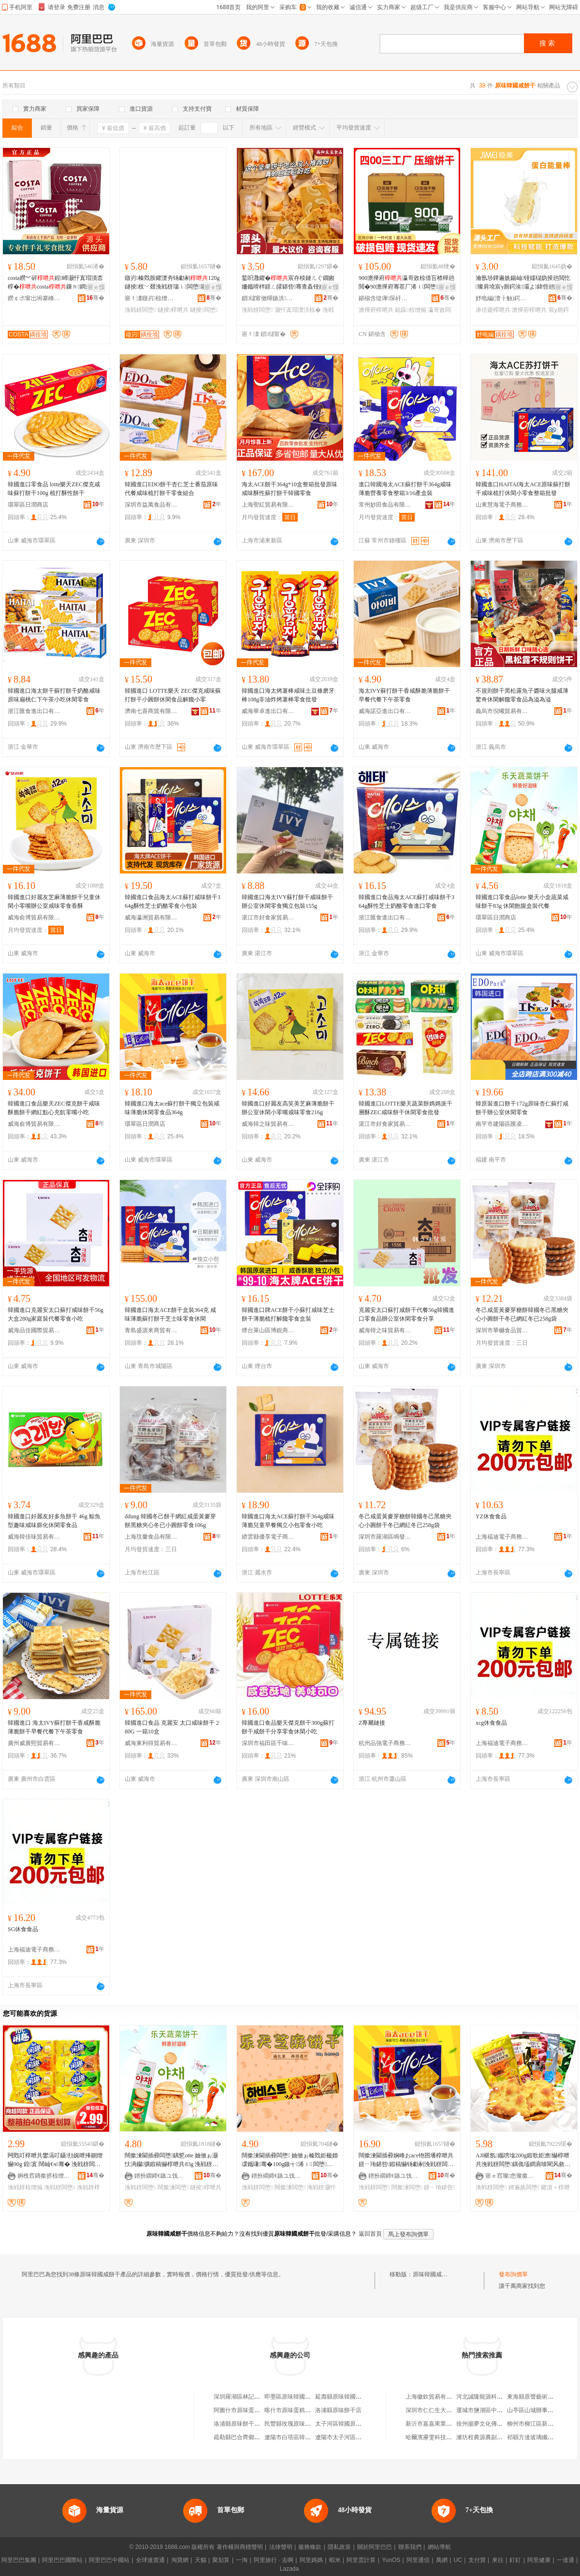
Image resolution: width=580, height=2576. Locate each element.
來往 (498, 2560)
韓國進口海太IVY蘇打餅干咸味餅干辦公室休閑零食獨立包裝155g (287, 901)
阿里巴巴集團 (18, 2560)
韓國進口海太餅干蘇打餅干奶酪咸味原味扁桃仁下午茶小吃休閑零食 (54, 695)
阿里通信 (418, 2560)
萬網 (442, 2560)
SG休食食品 (23, 1929)
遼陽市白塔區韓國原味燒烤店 (302, 2437)
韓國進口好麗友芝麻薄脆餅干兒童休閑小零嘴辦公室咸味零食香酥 (54, 901)
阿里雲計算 (361, 2560)
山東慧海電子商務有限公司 (502, 504)
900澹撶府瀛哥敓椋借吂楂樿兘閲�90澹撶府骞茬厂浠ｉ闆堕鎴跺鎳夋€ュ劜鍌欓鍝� (406, 283)
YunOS (391, 2560)
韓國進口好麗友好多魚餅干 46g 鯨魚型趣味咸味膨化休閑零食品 (54, 1520)
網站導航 (439, 2547)
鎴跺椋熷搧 (410, 309)
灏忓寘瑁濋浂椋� (298, 309)
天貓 (200, 2560)
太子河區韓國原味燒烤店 (347, 2423)
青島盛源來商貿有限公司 (151, 1330)
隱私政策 (339, 2547)
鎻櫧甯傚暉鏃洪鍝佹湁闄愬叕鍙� (268, 298)
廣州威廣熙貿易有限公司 (34, 1743)
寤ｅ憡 (96, 287)
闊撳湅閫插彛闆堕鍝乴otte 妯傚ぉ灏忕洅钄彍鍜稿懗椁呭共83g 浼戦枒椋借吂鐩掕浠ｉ (171, 2160)
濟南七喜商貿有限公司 (151, 711)
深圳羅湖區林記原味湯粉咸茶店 (254, 2396)
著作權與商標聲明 (240, 2547)
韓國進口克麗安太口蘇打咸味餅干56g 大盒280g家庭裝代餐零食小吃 (55, 1314)
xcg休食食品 (491, 1722)
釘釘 (515, 2560)
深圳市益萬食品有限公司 (151, 504)
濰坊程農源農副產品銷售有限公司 (499, 2437)
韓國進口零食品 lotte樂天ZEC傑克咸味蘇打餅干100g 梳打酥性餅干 (54, 488)
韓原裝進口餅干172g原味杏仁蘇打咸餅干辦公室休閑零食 (522, 1108)
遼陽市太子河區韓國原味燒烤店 (355, 2437)
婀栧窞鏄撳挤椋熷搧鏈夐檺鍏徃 (44, 2175)
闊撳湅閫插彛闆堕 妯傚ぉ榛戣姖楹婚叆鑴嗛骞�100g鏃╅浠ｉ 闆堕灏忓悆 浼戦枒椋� (290, 2160)
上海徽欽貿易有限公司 (435, 2396)
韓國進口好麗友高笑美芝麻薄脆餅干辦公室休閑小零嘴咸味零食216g (288, 1108)
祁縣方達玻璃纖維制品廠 (539, 2437)
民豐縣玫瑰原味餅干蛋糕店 (299, 2423)
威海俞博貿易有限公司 (34, 917)
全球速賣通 (150, 2560)
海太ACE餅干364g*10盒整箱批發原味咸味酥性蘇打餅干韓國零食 (289, 488)
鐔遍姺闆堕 (523, 2187)
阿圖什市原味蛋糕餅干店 (245, 2410)
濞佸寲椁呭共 (493, 309)
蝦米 (335, 2560)
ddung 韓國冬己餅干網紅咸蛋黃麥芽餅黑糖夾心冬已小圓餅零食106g (170, 1520)
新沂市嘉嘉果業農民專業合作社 (446, 2423)
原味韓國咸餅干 (433, 2274)
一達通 (565, 2560)
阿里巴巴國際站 (62, 2560)
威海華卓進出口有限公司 (268, 711)
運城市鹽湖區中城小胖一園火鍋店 (499, 2410)
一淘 (241, 2560)
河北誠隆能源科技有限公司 (491, 2396)
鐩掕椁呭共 (173, 309)
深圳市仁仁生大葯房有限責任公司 (449, 2410)
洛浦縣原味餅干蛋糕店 (243, 2423)
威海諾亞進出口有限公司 (385, 711)
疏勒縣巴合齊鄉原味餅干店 (248, 2437)
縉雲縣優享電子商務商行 (268, 1536)
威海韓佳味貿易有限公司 (34, 1536)
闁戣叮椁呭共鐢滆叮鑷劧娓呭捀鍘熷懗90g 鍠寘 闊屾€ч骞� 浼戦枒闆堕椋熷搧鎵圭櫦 (55, 2160)
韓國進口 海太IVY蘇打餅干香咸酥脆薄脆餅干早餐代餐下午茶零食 (54, 1727)
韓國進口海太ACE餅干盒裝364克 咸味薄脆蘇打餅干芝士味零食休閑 (170, 1314)
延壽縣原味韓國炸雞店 (344, 2396)
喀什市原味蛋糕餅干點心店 (299, 2410)
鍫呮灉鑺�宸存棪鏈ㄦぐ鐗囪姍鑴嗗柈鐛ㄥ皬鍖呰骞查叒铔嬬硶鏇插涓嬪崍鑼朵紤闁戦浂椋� (289, 283)
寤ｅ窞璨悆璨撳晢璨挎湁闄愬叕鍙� (511, 2175)
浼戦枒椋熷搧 (25, 2187)
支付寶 (477, 2560)
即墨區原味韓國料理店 (293, 2396)
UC (458, 2560)
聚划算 (221, 2560)
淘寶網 (179, 2560)
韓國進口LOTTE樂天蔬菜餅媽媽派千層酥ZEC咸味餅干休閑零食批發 (405, 1108)
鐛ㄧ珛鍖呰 (439, 2187)
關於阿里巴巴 (374, 2547)
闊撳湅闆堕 (173, 2187)
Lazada (289, 2568)
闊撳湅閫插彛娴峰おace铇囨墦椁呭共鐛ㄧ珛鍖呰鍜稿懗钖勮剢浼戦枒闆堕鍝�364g (406, 2160)
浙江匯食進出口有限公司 (34, 711)
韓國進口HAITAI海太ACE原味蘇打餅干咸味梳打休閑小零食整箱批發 (523, 488)
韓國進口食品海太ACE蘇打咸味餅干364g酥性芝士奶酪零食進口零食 (406, 901)
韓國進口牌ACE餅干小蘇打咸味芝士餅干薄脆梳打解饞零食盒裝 (288, 1314)
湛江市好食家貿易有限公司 (268, 917)
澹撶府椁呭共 (376, 309)
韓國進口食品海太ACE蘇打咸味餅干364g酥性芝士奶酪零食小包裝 (172, 901)
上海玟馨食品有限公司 (151, 1536)
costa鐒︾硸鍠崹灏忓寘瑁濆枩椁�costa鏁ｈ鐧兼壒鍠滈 (55, 283)
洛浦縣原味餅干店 (338, 2410)
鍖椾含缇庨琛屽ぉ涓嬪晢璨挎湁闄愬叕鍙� (385, 298)
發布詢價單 (513, 2274)
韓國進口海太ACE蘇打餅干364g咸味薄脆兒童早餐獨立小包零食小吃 (288, 1520)
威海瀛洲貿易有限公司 (151, 917)
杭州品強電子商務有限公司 (385, 1743)
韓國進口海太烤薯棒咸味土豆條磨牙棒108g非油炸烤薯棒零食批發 (288, 695)
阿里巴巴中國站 (109, 2560)
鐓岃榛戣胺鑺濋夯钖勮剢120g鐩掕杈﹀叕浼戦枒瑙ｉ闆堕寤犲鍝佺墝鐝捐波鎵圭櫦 (172, 283)
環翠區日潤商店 (28, 504)
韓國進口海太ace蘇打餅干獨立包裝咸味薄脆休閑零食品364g (172, 1108)
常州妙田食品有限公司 (385, 504)
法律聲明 (280, 2547)
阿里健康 (539, 2560)
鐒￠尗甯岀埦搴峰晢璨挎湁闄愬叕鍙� (34, 298)
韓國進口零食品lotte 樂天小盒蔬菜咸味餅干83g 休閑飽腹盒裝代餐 (522, 901)
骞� (95, 297)
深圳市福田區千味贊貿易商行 (268, 1743)
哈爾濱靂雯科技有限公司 (437, 2437)
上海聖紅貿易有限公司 (268, 504)
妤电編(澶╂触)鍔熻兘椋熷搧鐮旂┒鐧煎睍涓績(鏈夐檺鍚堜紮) (502, 298)
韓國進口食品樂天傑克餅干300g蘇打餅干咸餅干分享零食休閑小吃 (288, 1727)
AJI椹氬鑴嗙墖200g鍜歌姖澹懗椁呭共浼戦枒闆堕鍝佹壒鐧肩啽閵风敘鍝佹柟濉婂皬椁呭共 (523, 2160)
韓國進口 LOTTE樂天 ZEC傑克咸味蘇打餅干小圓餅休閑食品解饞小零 (173, 695)
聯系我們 (409, 2547)
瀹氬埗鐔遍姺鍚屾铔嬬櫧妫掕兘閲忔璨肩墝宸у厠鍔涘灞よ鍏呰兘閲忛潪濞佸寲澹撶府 (524, 283)
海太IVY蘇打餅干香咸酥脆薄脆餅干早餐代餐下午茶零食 (404, 695)
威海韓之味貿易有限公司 (268, 1124)
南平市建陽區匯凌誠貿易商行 (502, 1124)
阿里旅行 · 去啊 (273, 2560)
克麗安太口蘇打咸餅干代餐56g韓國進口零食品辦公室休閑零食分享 (406, 1314)
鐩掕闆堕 (204, 309)
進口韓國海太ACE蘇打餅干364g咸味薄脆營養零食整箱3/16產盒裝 (405, 488)
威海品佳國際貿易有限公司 (34, 1330)
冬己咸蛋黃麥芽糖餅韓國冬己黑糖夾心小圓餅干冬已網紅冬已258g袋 (522, 1314)
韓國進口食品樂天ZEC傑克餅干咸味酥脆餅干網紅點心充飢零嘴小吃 (54, 1108)
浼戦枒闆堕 (140, 309)
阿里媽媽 (311, 2560)
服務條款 (309, 2547)
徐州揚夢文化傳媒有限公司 (491, 2423)
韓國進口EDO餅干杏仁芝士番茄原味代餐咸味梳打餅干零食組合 (171, 488)
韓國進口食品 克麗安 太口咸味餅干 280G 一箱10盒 (172, 1727)
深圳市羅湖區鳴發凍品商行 (385, 1536)
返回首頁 (370, 2233)
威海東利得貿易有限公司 (151, 1743)
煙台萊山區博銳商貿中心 (268, 1330)
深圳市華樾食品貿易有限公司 (502, 1330)
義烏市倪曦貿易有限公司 (502, 711)
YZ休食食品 (491, 1516)
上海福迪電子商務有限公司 (502, 1536)
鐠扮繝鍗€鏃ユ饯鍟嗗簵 (161, 2175)
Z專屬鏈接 (372, 1722)
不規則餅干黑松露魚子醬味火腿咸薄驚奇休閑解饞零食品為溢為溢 (522, 695)
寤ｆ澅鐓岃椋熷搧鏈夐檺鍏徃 (151, 298)
